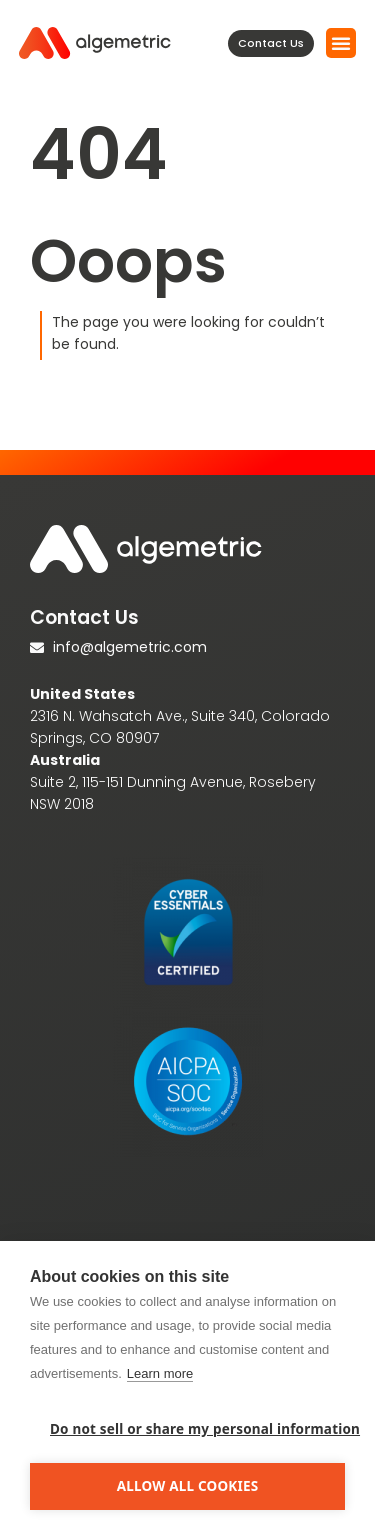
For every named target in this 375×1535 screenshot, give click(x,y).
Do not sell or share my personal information (197, 1429)
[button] (341, 43)
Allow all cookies (188, 1486)
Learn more (160, 1373)
